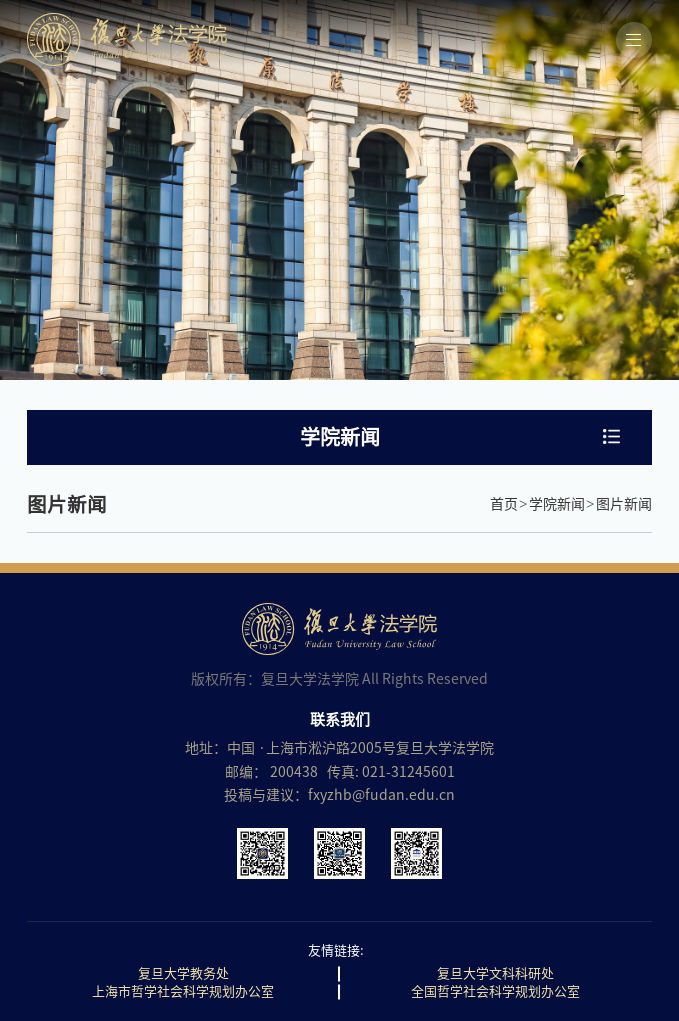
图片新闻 (624, 504)
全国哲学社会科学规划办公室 (495, 991)
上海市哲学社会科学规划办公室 (183, 991)
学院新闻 (557, 504)
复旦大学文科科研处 (495, 973)
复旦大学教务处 (183, 973)
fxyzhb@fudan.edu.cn (381, 795)
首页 (504, 504)
